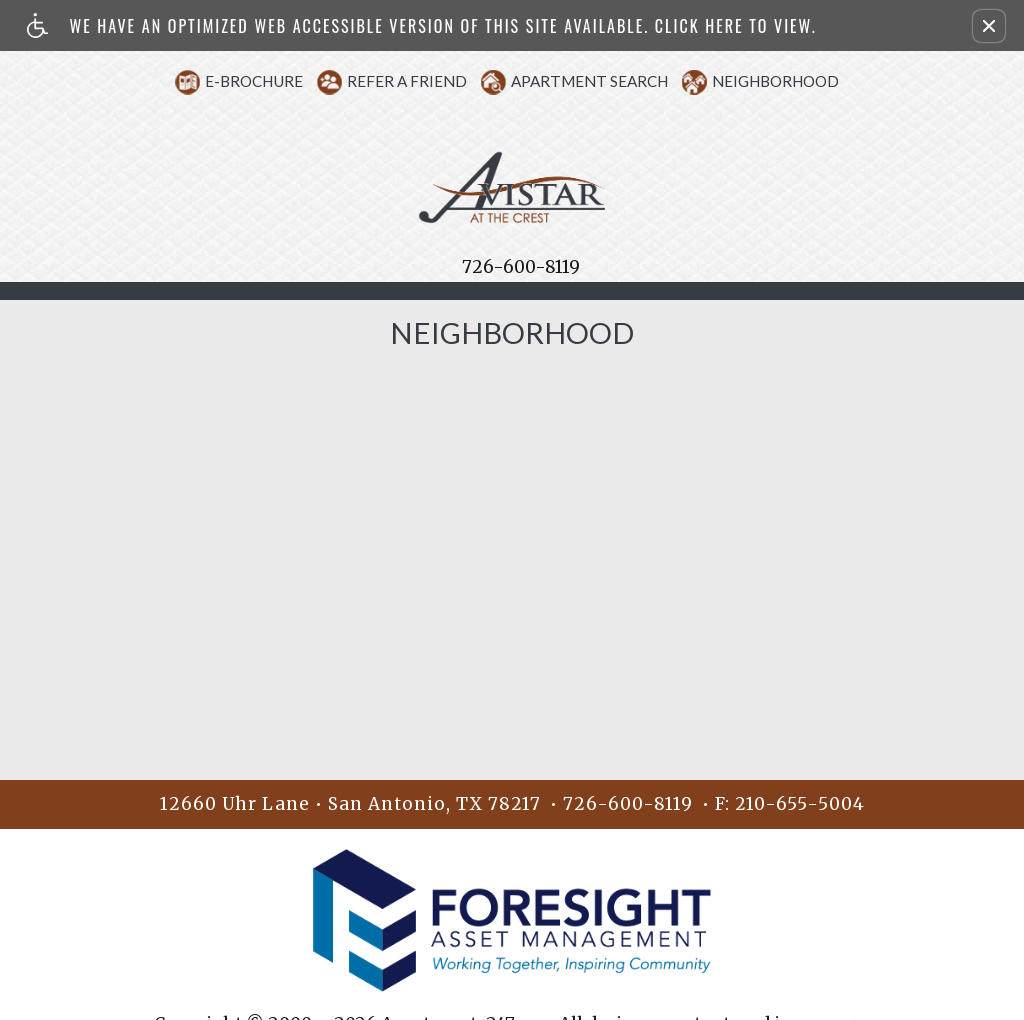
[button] (989, 26)
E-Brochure (254, 81)
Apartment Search (589, 81)
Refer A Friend (407, 81)
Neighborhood (775, 81)
